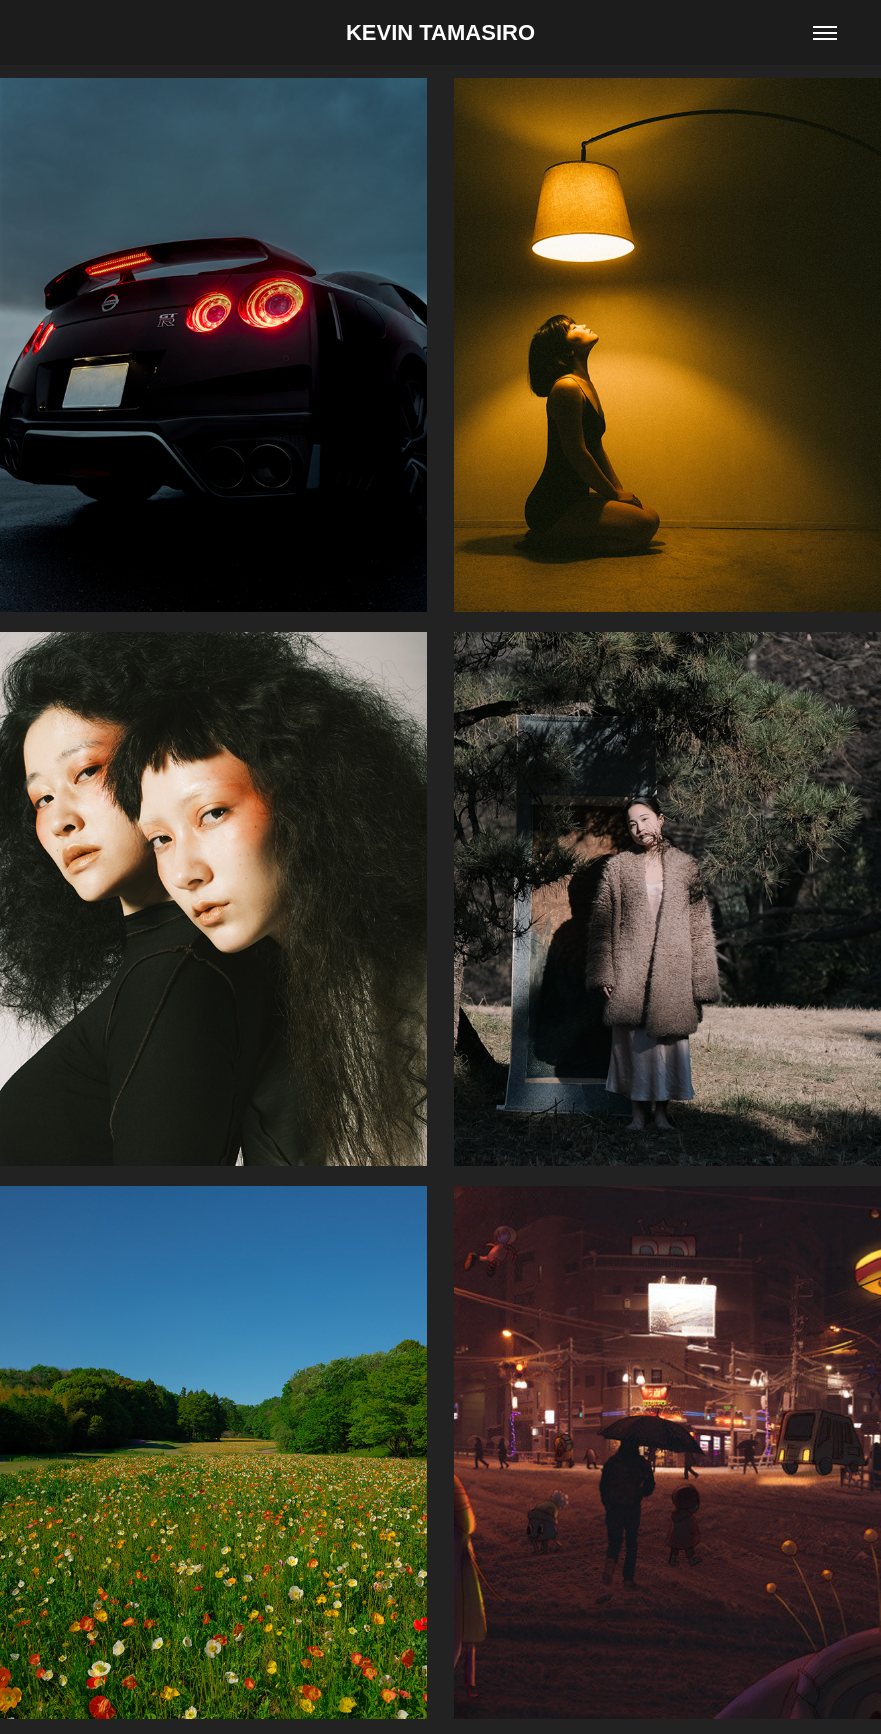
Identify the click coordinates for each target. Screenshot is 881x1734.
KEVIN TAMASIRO (440, 32)
